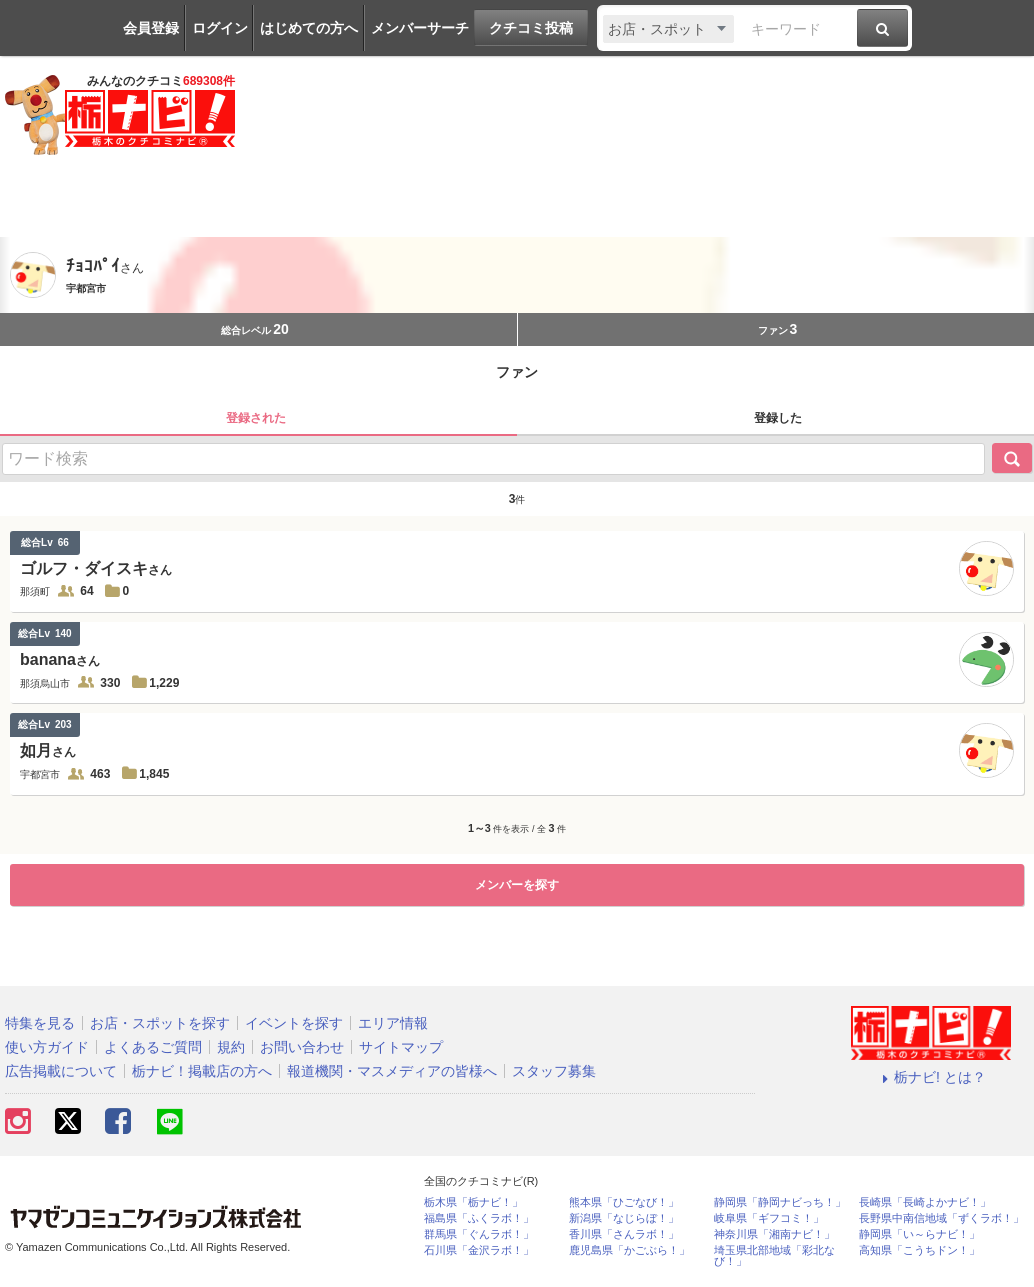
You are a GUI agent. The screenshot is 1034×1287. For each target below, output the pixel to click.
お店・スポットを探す (160, 1023)
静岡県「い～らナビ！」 (919, 1234)
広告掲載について (61, 1071)
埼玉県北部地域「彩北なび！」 (774, 1256)
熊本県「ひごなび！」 (624, 1202)
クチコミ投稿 (531, 28)
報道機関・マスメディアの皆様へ (392, 1071)
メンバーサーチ (420, 28)
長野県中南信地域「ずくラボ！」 (941, 1218)
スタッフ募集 (554, 1071)
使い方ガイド (47, 1047)
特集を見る (40, 1023)
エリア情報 (393, 1023)
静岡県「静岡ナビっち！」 (780, 1202)
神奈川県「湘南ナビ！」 (774, 1234)
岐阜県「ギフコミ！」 (769, 1218)
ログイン (220, 28)
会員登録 (151, 28)
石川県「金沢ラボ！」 (479, 1250)
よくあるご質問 (153, 1047)
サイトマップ (401, 1047)
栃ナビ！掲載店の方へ (202, 1071)
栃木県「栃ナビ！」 (473, 1202)
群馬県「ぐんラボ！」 (479, 1234)
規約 (231, 1047)
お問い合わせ (302, 1047)
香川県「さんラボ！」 (624, 1234)
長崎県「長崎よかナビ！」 (925, 1202)
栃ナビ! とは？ (931, 1077)
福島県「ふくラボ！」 (479, 1218)
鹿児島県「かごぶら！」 (629, 1250)
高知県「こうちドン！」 (919, 1250)
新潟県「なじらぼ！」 (624, 1218)
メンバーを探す (517, 885)
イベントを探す (294, 1023)
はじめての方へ (309, 28)
